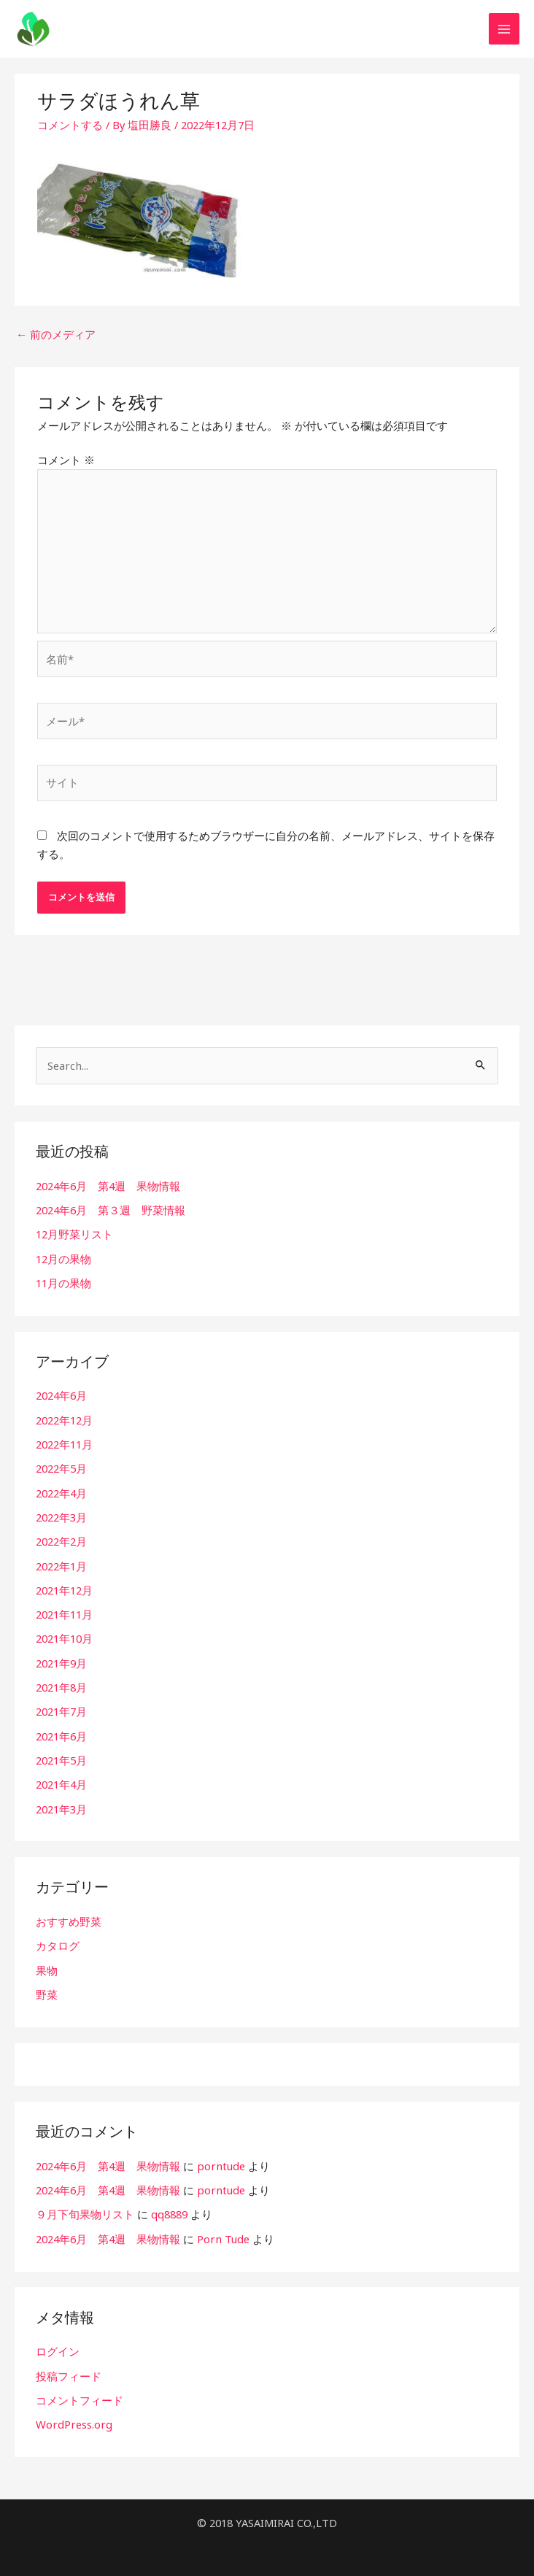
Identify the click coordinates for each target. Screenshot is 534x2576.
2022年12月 (64, 1418)
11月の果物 (63, 1282)
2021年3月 (61, 1802)
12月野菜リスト (74, 1234)
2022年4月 (61, 1491)
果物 (47, 1962)
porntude (220, 2158)
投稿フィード (68, 2366)
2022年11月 (64, 1442)
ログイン (58, 2341)
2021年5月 (61, 1754)
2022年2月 (61, 1539)
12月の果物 (63, 1259)
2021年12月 (64, 1586)
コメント (66, 465)
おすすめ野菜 (68, 1915)
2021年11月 (64, 1610)
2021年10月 (64, 1634)
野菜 (47, 1986)
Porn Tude (222, 2229)
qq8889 (169, 2205)
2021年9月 (61, 1658)
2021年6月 (61, 1730)
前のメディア (56, 341)
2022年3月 (61, 1515)
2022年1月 (61, 1562)
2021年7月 (61, 1706)
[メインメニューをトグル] (504, 33)
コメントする (70, 132)
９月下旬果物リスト (85, 2205)
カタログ (58, 1939)
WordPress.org (73, 2414)
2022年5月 (61, 1466)
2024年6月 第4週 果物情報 (108, 1186)
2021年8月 (61, 1682)
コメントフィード (79, 2390)
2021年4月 (61, 1778)
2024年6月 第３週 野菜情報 (110, 1210)
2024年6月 (61, 1395)
